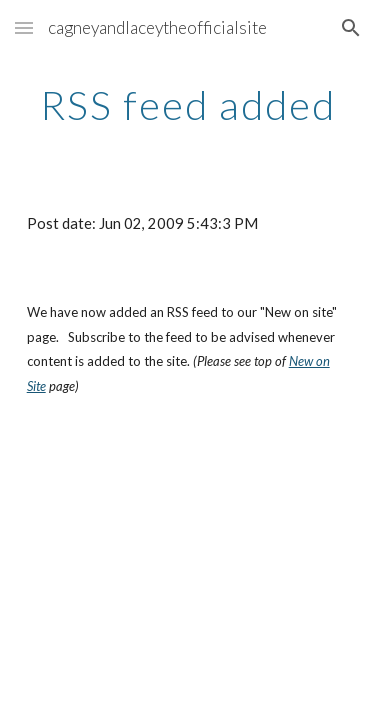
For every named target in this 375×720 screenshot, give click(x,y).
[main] (188, 105)
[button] (24, 27)
